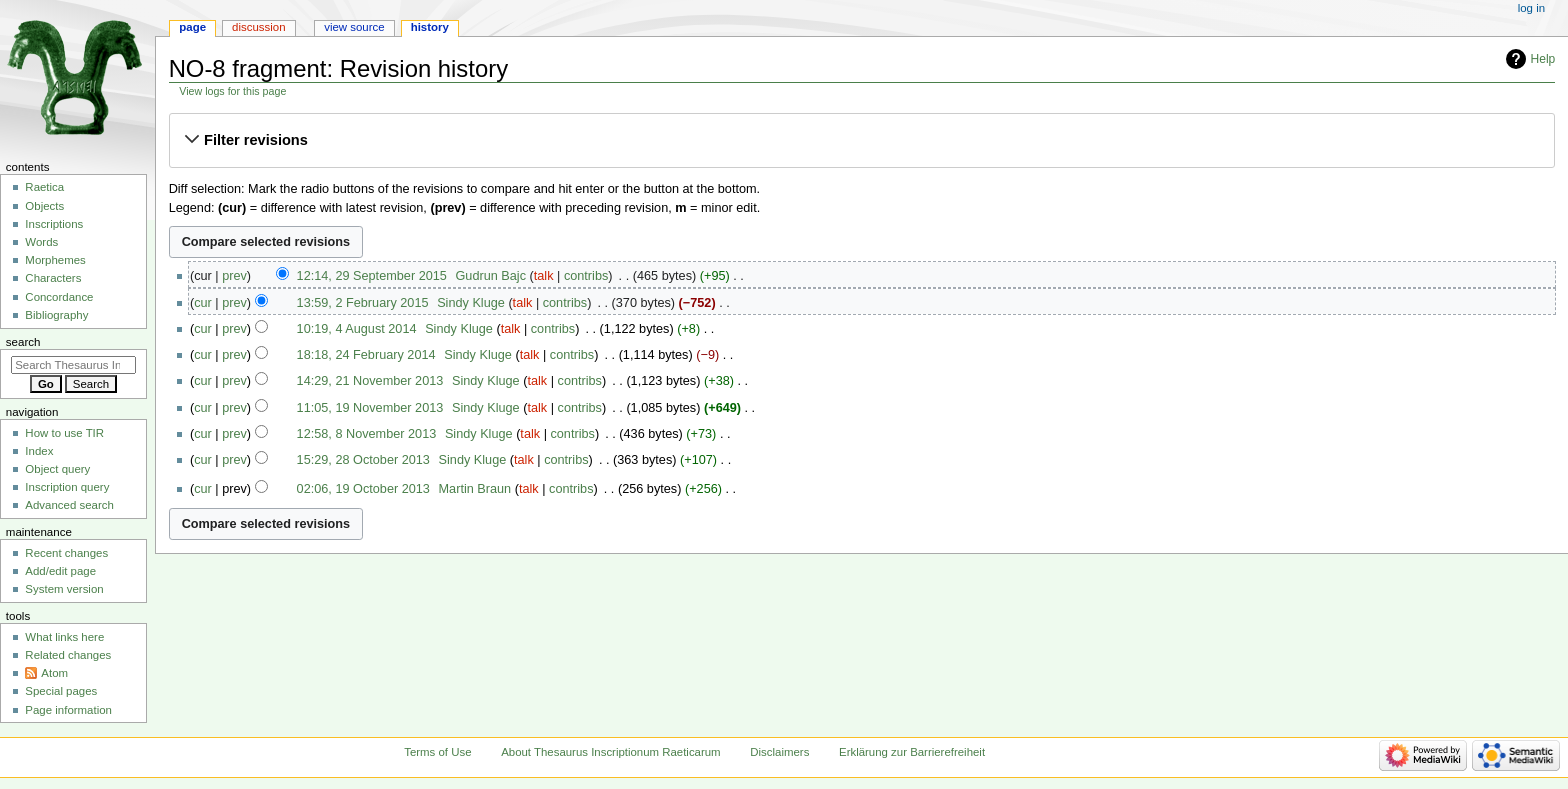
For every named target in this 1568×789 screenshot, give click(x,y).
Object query (57, 469)
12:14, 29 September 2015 (372, 276)
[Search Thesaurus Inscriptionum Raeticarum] (73, 365)
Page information (68, 710)
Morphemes (55, 260)
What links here (64, 637)
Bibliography (56, 315)
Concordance (59, 297)
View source (354, 27)
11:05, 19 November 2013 (370, 408)
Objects (44, 206)
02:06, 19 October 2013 (363, 489)
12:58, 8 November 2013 (367, 434)
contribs (586, 276)
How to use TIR (64, 433)
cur (203, 303)
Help (1543, 59)
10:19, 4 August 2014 (357, 329)
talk (544, 276)
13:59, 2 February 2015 (363, 303)
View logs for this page (232, 91)
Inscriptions (54, 224)
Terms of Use (437, 752)
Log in (1531, 8)
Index (39, 451)
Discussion (258, 27)
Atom (54, 673)
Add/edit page (60, 571)
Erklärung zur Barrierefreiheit (912, 752)
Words (41, 242)
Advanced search (69, 505)
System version (64, 589)
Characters (53, 278)
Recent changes (66, 553)
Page (192, 27)
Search (23, 342)
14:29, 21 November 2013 (370, 381)
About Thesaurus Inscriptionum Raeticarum (610, 752)
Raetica (44, 187)
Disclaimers (779, 752)
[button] (861, 140)
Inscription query (67, 487)
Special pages (61, 691)
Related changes (68, 655)
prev (234, 276)
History (430, 27)
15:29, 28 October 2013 (363, 460)
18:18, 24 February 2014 (366, 355)
